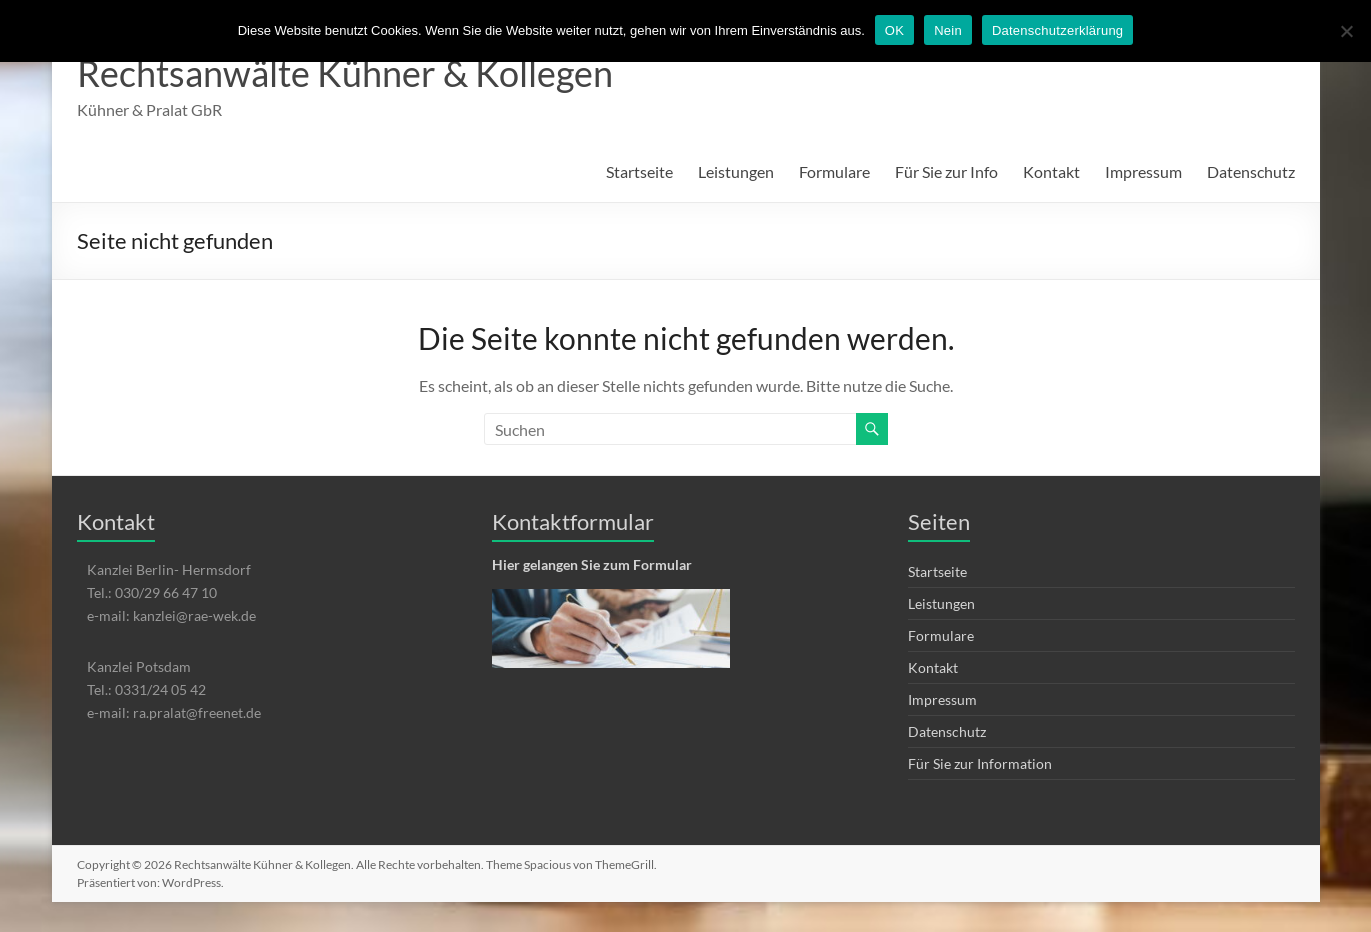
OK (894, 30)
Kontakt (1051, 171)
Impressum (1143, 171)
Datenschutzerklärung (1057, 30)
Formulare (834, 171)
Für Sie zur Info (946, 171)
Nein (948, 30)
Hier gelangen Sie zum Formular (592, 564)
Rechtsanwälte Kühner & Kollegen (345, 73)
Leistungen (736, 171)
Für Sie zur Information (980, 763)
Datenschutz (1251, 171)
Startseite (639, 171)
